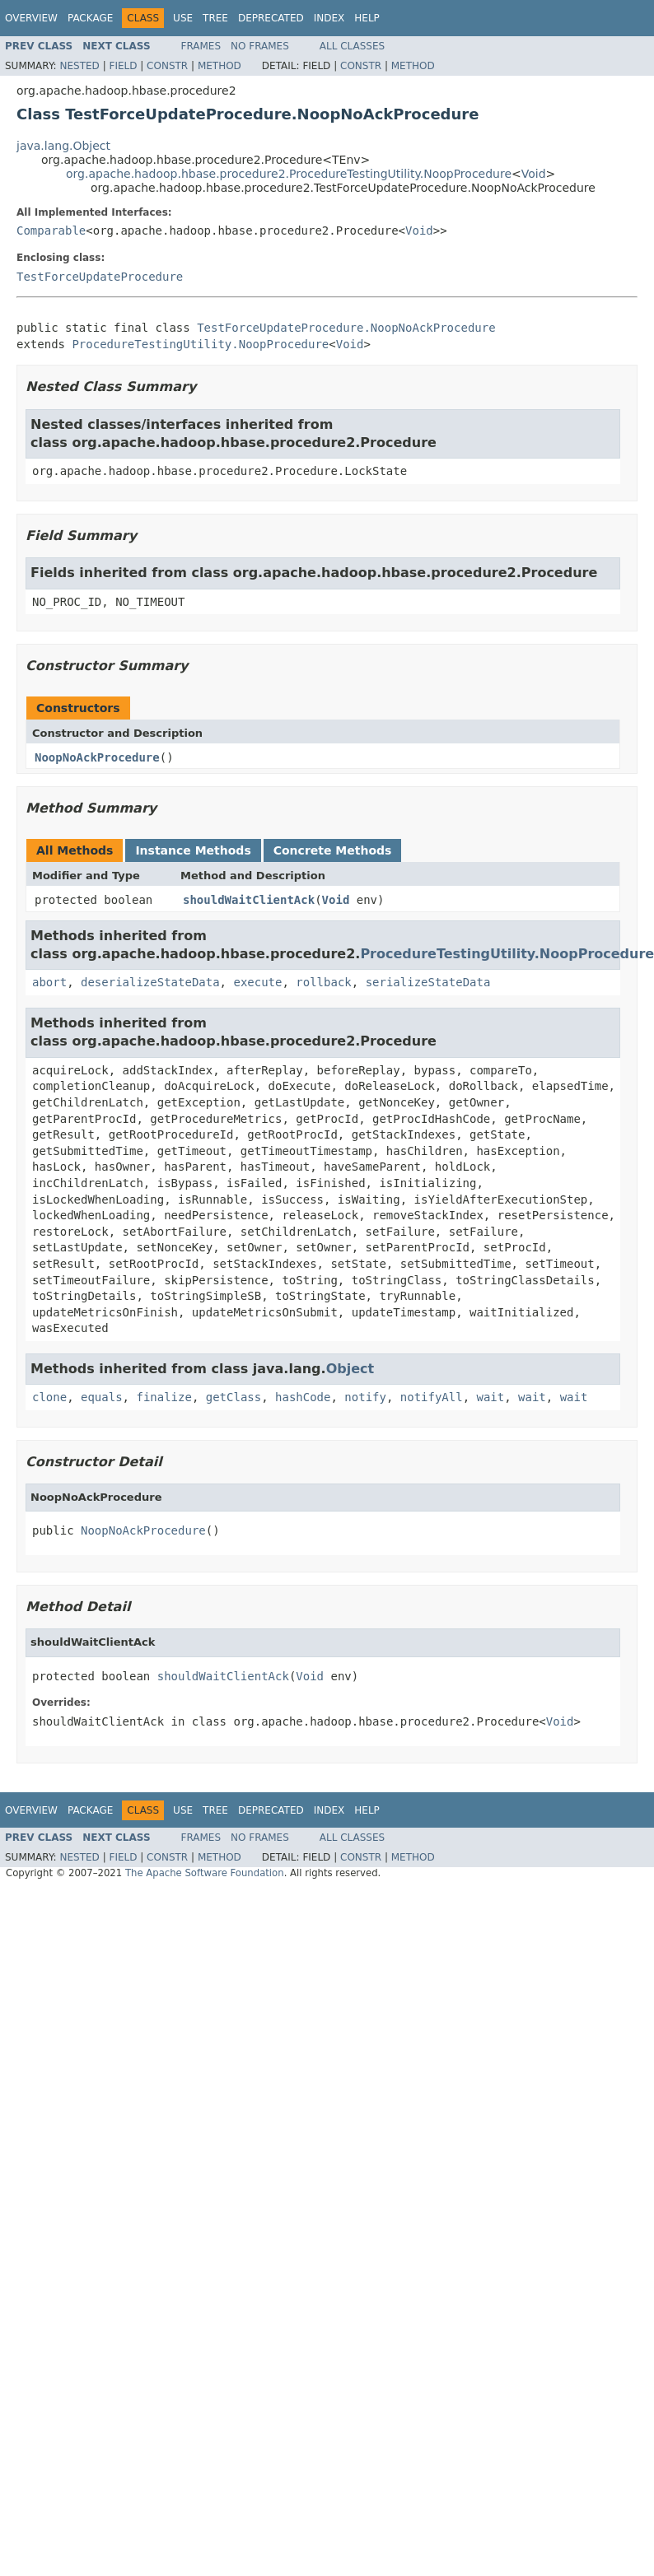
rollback (323, 982)
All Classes (352, 46)
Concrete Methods (332, 850)
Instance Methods (192, 850)
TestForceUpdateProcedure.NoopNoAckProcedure (346, 327)
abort (49, 982)
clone (49, 1397)
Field (123, 66)
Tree (215, 18)
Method (219, 66)
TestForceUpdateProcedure (99, 276)
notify (365, 1397)
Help (367, 18)
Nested (79, 66)
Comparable (51, 230)
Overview (31, 18)
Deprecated (271, 18)
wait (491, 1397)
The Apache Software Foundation (204, 1873)
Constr (167, 66)
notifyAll (431, 1397)
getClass (233, 1397)
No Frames (260, 46)
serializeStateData (428, 982)
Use (183, 18)
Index (329, 18)
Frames (201, 46)
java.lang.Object (63, 145)
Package (90, 18)
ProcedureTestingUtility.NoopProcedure (200, 344)
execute (257, 982)
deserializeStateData (150, 982)
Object (350, 1369)
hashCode (302, 1397)
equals (102, 1397)
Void (533, 173)
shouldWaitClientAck (249, 899)
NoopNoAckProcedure (97, 757)
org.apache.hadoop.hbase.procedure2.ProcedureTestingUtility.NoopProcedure (289, 173)
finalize (163, 1397)
